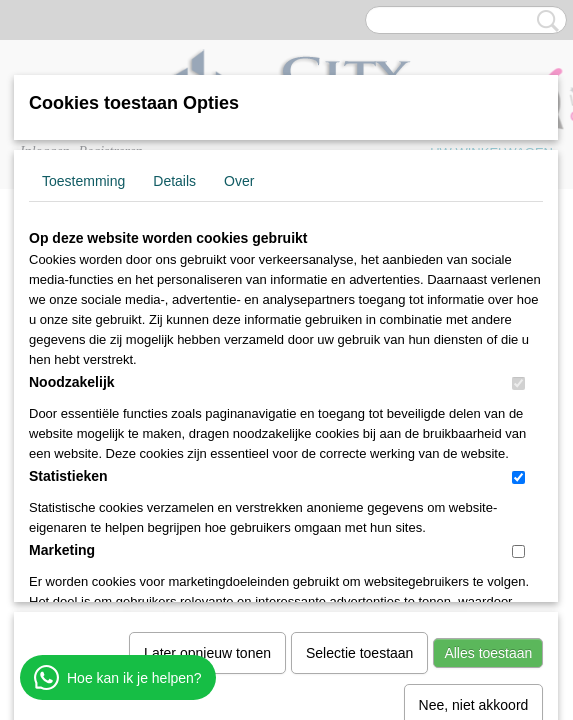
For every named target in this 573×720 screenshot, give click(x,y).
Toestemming (83, 181)
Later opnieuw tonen (207, 446)
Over (239, 181)
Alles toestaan (488, 446)
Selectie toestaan (359, 446)
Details (174, 181)
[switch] (518, 383)
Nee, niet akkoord (474, 498)
